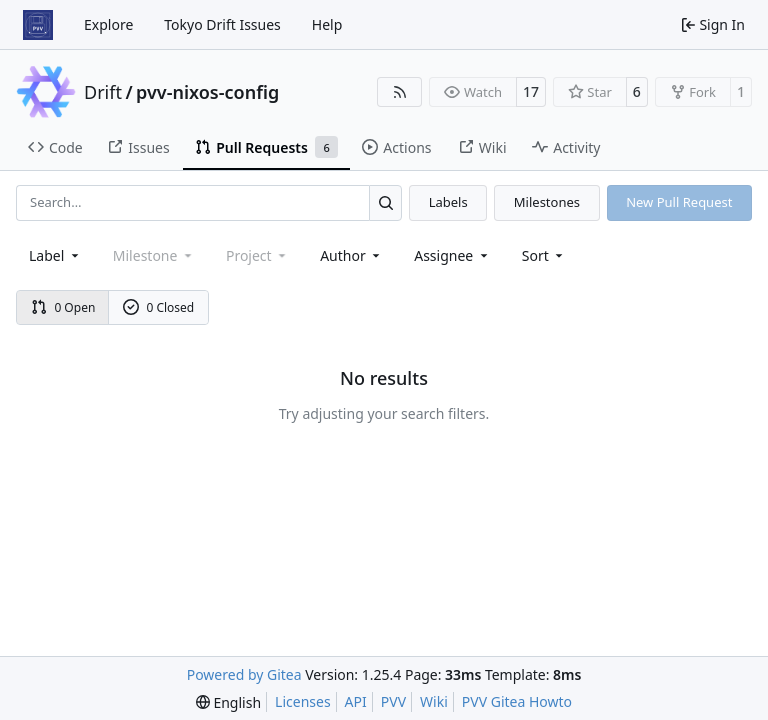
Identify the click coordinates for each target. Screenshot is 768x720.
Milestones (547, 202)
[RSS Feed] (400, 92)
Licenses (303, 701)
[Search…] (385, 202)
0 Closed (159, 307)
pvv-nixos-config (207, 92)
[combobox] (55, 255)
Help (327, 24)
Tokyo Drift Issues (222, 24)
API (356, 701)
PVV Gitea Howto (517, 701)
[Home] (38, 25)
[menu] (544, 255)
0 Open (63, 307)
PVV (393, 701)
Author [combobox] (351, 255)
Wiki (434, 701)
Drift (103, 92)
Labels (448, 202)
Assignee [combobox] (452, 255)
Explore (108, 24)
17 (531, 91)
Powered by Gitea (244, 674)
